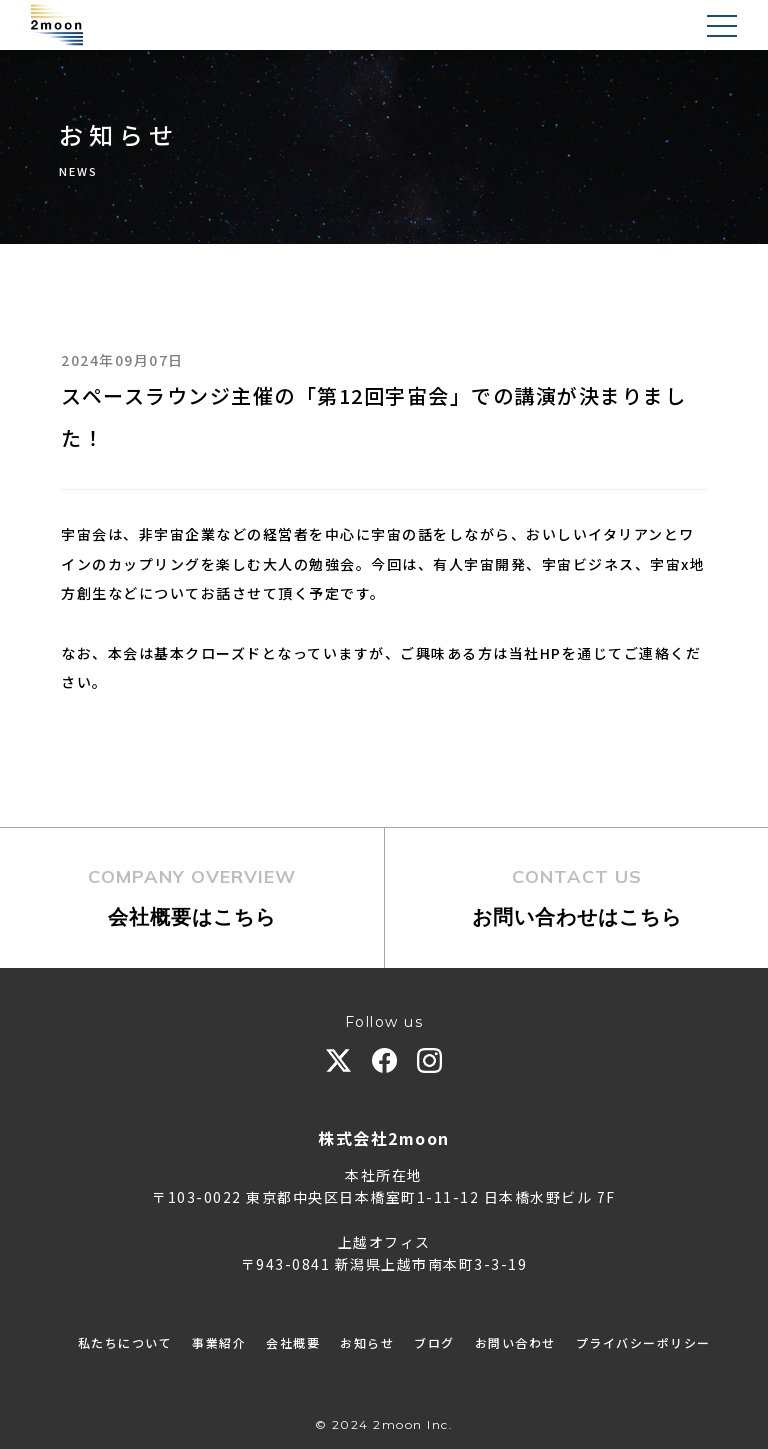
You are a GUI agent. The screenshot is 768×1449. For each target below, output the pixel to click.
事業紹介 (219, 1342)
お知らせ (367, 1342)
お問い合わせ (515, 1342)
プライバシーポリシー (643, 1342)
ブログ (434, 1342)
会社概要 (293, 1342)
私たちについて (125, 1342)
